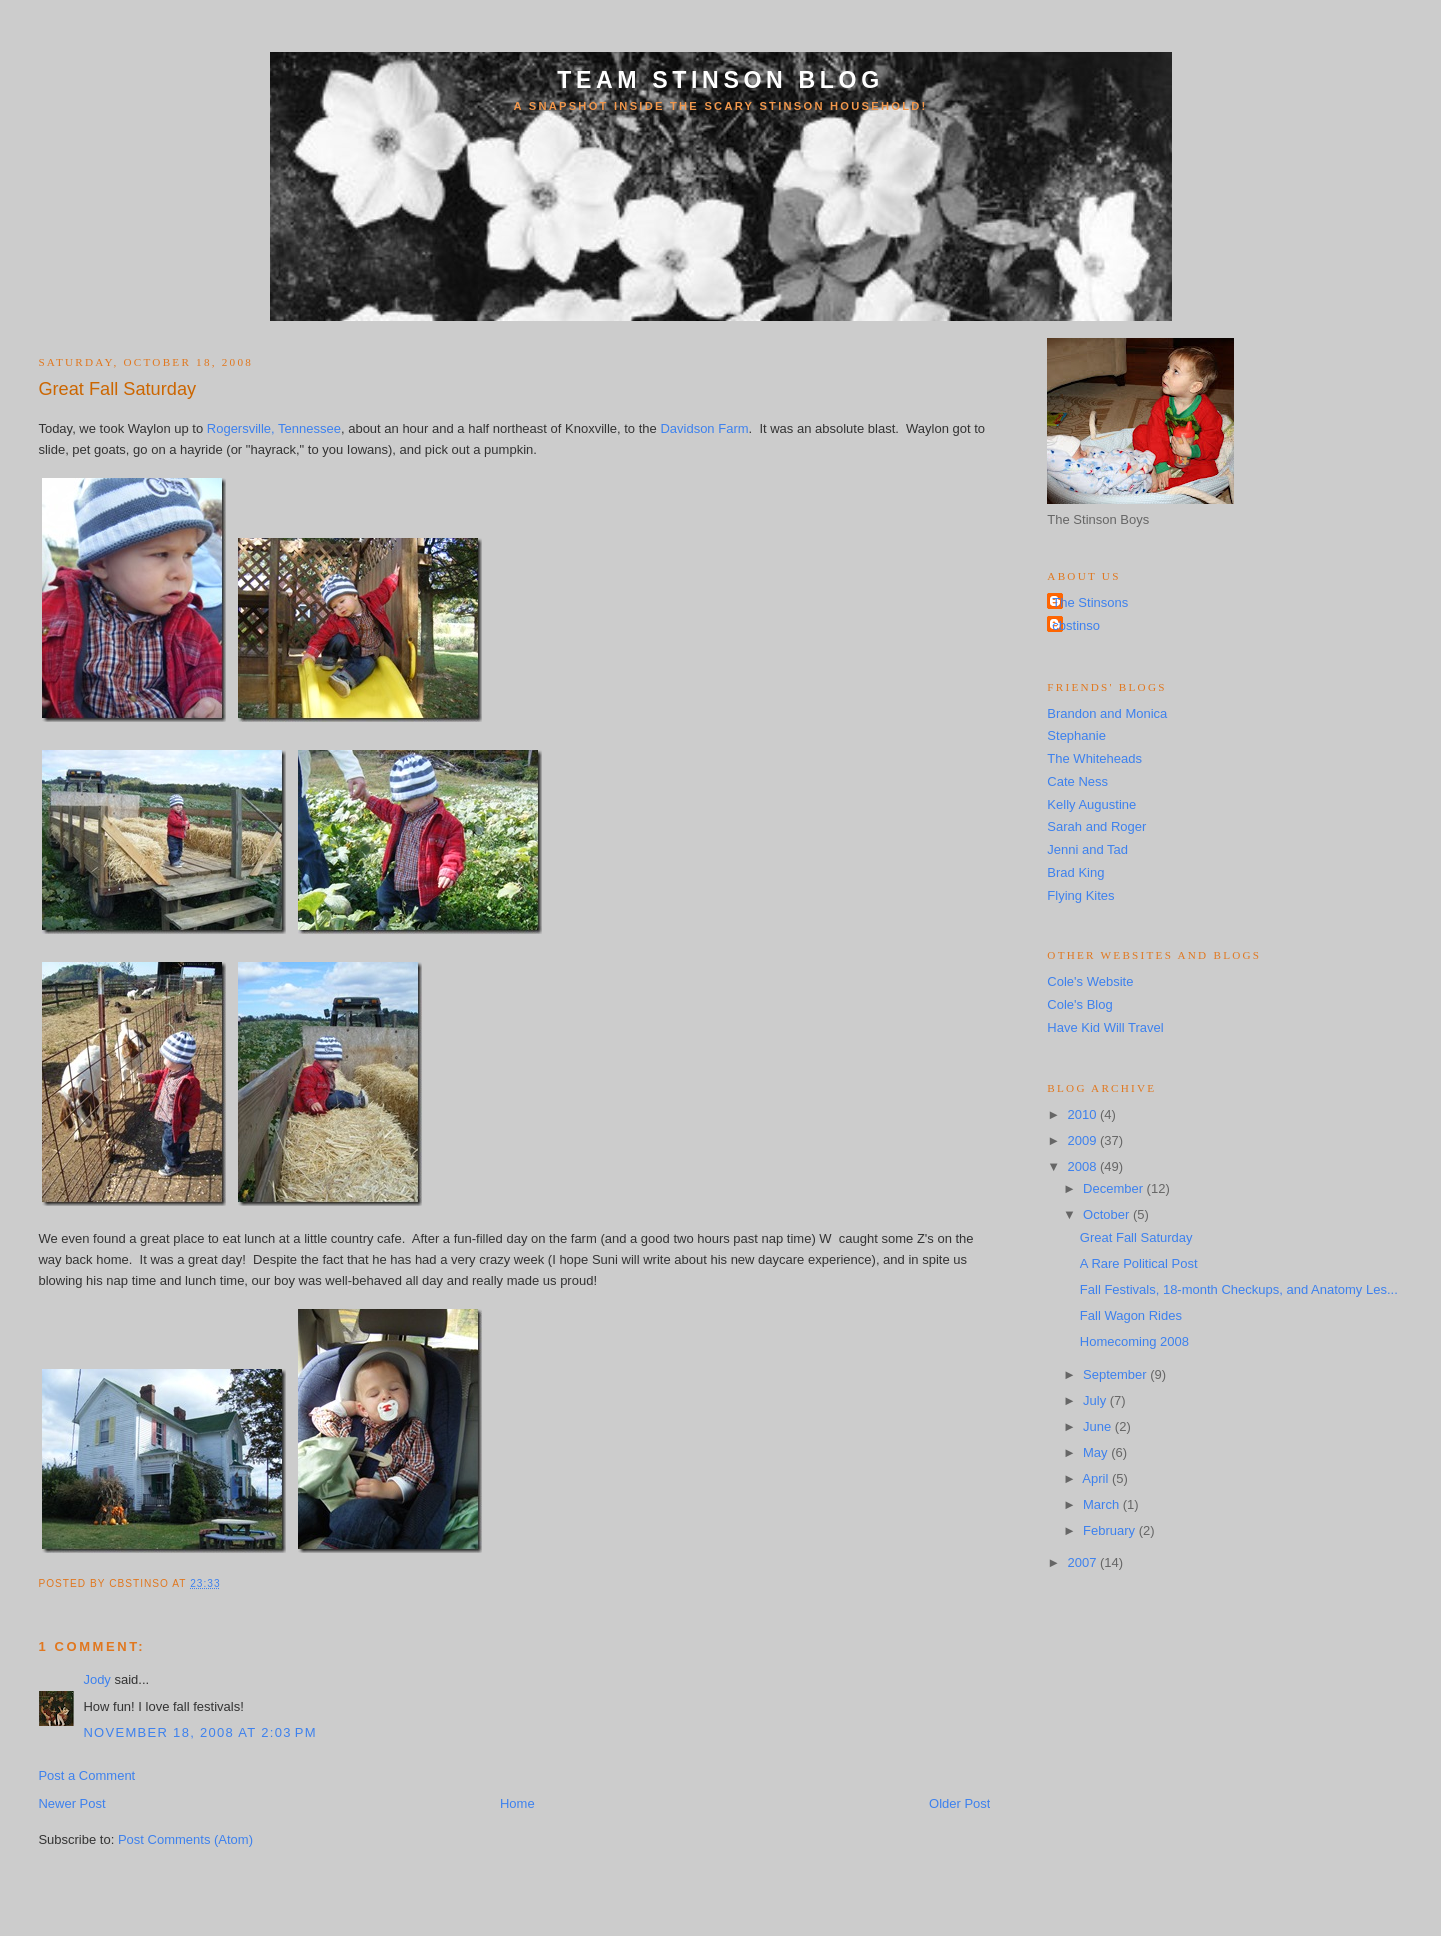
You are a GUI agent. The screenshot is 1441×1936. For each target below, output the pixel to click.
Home (517, 1803)
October (1108, 1214)
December (1115, 1188)
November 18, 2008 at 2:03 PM (200, 1732)
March (1103, 1504)
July (1096, 1400)
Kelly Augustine (1091, 804)
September (1116, 1374)
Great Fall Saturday (117, 389)
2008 (1083, 1166)
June (1099, 1426)
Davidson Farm (704, 428)
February (1111, 1530)
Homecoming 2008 (1134, 1341)
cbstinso (1076, 625)
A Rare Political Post (1139, 1263)
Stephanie (1076, 735)
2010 (1083, 1114)
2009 (1083, 1140)
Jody (96, 1679)
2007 (1083, 1562)
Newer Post (71, 1803)
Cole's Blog (1079, 1004)
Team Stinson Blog (720, 80)
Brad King (1075, 872)
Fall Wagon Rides (1131, 1315)
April (1097, 1478)
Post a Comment (86, 1775)
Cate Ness (1077, 781)
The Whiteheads (1094, 758)
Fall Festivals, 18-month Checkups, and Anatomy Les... (1239, 1289)
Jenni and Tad (1087, 849)
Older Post (959, 1803)
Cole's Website (1090, 981)
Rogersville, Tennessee (274, 428)
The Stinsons (1090, 602)
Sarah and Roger (1096, 826)
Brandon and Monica (1107, 713)
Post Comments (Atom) (185, 1839)
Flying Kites (1080, 895)
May (1097, 1452)
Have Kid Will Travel (1105, 1027)
